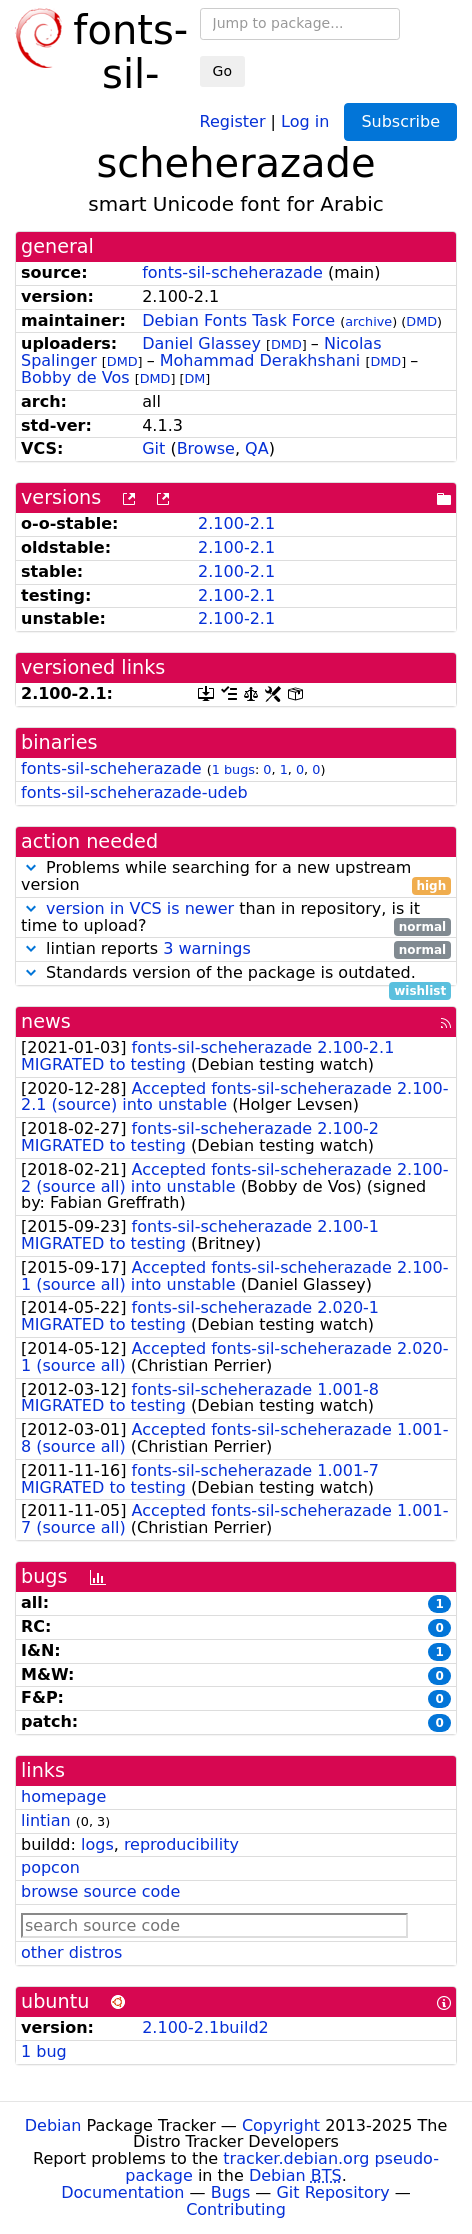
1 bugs (233, 769)
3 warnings (207, 948)
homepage (63, 1796)
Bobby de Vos (75, 377)
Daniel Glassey (201, 343)
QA (257, 448)
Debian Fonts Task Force (238, 320)
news (46, 1021)
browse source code (100, 1891)
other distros (71, 1952)
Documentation (122, 2192)
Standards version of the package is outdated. (236, 973)
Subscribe (400, 121)
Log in (305, 120)
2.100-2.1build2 (205, 2027)
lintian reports (236, 949)
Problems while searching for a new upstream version (236, 877)
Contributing (236, 2209)
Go (222, 71)
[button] (31, 867)
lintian (46, 1820)
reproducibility (181, 1844)
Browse (206, 448)
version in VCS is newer (140, 908)
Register (233, 120)
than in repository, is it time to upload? (236, 918)
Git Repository (332, 2192)
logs (97, 1844)
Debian (53, 2125)
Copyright (281, 2125)
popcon (50, 1867)
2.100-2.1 (236, 523)
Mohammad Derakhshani (260, 360)
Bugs (231, 2192)
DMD (421, 321)
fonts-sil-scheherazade (232, 272)
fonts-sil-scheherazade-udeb (134, 792)
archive (368, 321)
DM (194, 378)
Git (153, 448)
